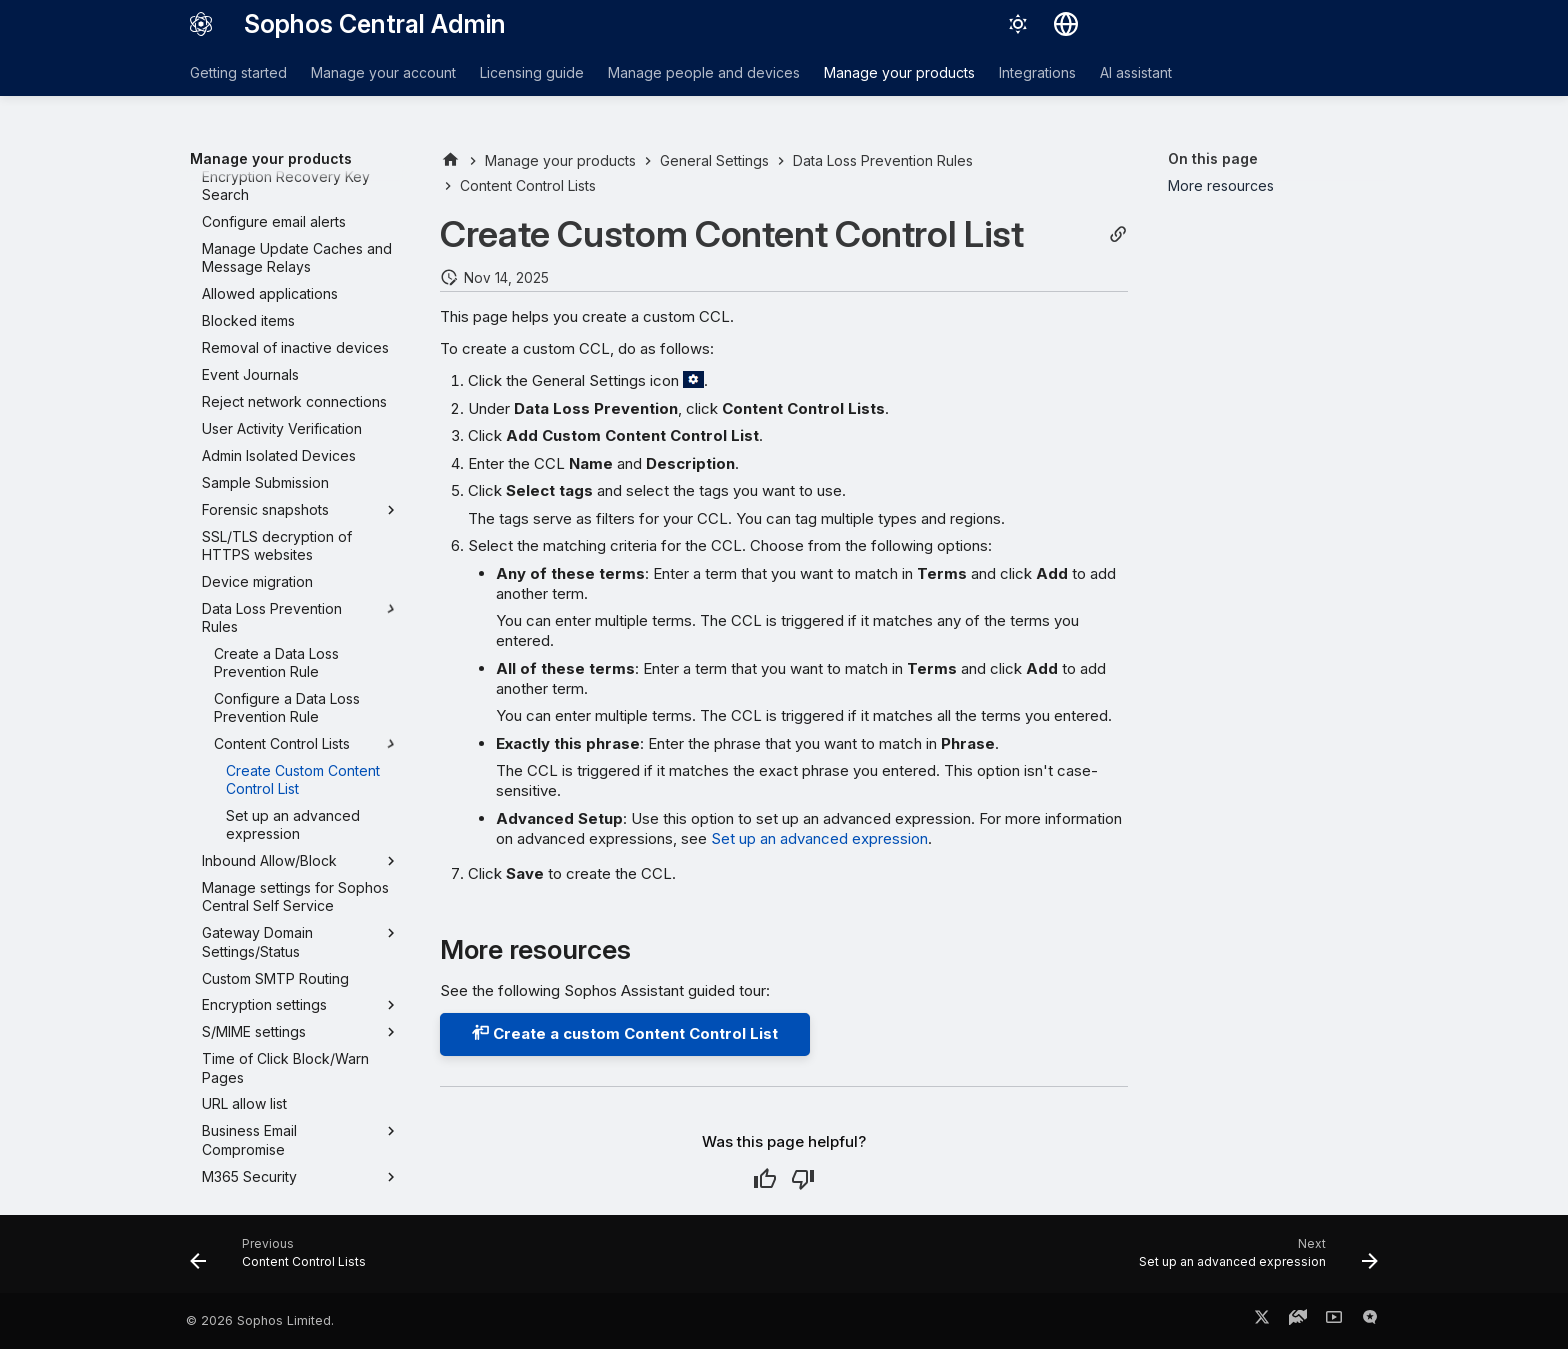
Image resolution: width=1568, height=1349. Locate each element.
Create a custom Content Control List (625, 1033)
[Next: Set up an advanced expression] (1253, 1260)
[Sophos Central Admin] (201, 24)
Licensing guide (532, 72)
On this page (1213, 158)
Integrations (1037, 72)
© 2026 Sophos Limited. (260, 1320)
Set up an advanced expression (819, 838)
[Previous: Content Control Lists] (283, 1260)
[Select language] (1066, 24)
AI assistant (1136, 72)
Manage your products (899, 72)
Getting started (238, 72)
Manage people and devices (704, 72)
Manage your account (383, 72)
